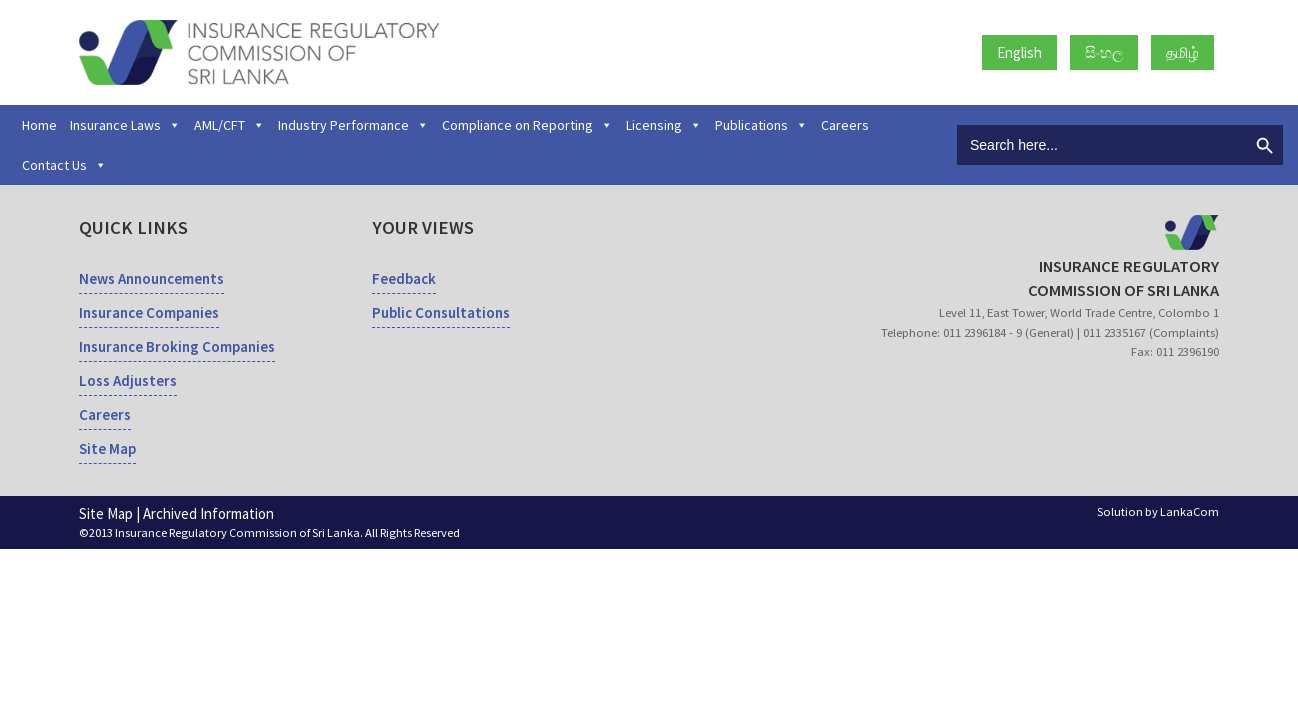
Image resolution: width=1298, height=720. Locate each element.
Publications (761, 125)
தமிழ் (1182, 52)
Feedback (404, 278)
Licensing (664, 125)
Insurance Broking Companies (177, 346)
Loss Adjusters (128, 380)
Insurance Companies (149, 312)
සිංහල (1104, 52)
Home (39, 125)
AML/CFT (229, 125)
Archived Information (208, 513)
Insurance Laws (125, 125)
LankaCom (1189, 511)
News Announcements (151, 278)
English (1019, 52)
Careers (845, 125)
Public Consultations (441, 312)
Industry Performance (353, 125)
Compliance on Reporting (527, 125)
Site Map (107, 448)
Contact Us (64, 165)
